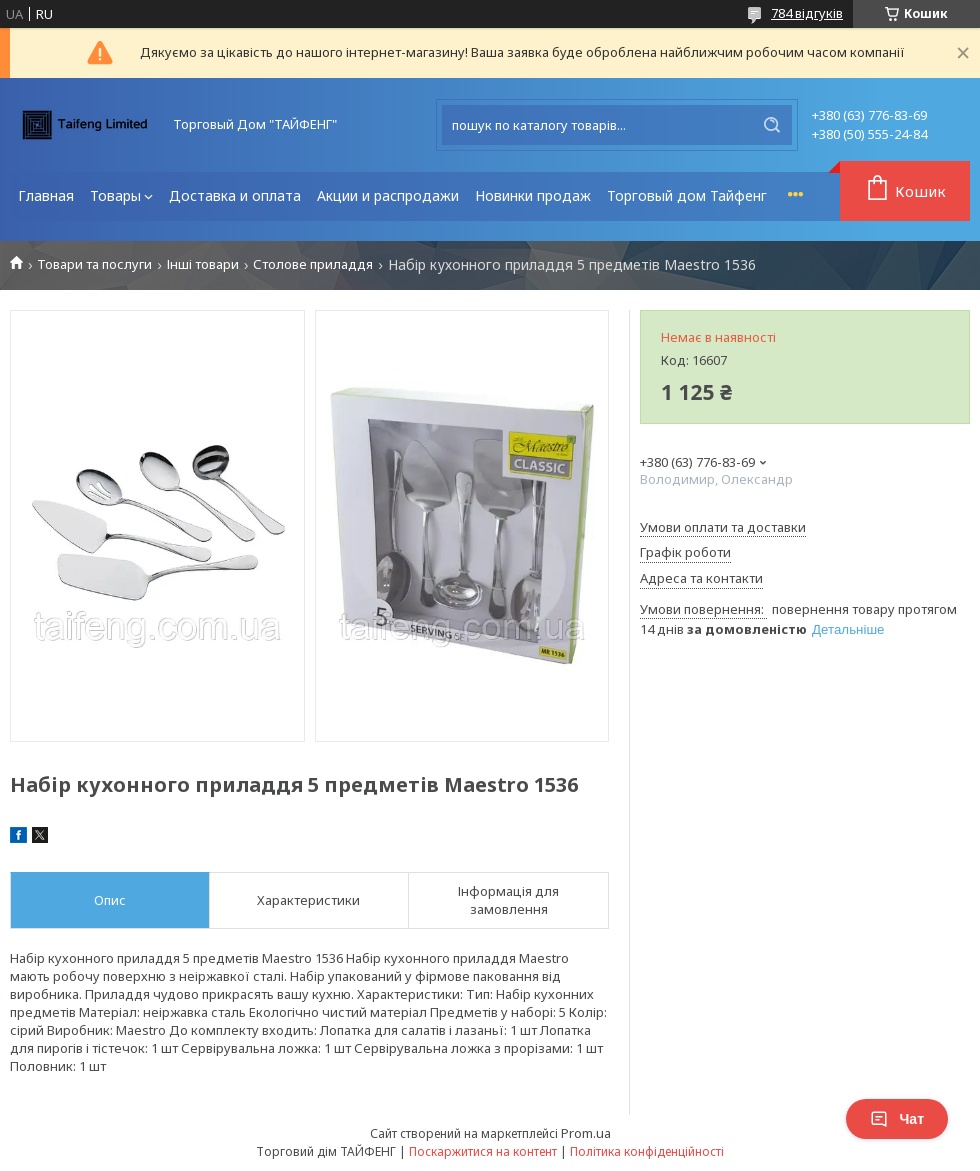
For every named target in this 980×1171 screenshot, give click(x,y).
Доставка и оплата (235, 195)
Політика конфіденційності (647, 1151)
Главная (46, 195)
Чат (897, 1119)
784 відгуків (807, 13)
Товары (115, 195)
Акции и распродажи (388, 195)
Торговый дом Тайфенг (687, 195)
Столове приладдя (313, 264)
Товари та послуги (94, 264)
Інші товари (203, 264)
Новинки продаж (533, 195)
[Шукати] (772, 125)
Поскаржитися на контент (483, 1151)
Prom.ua (586, 1133)
